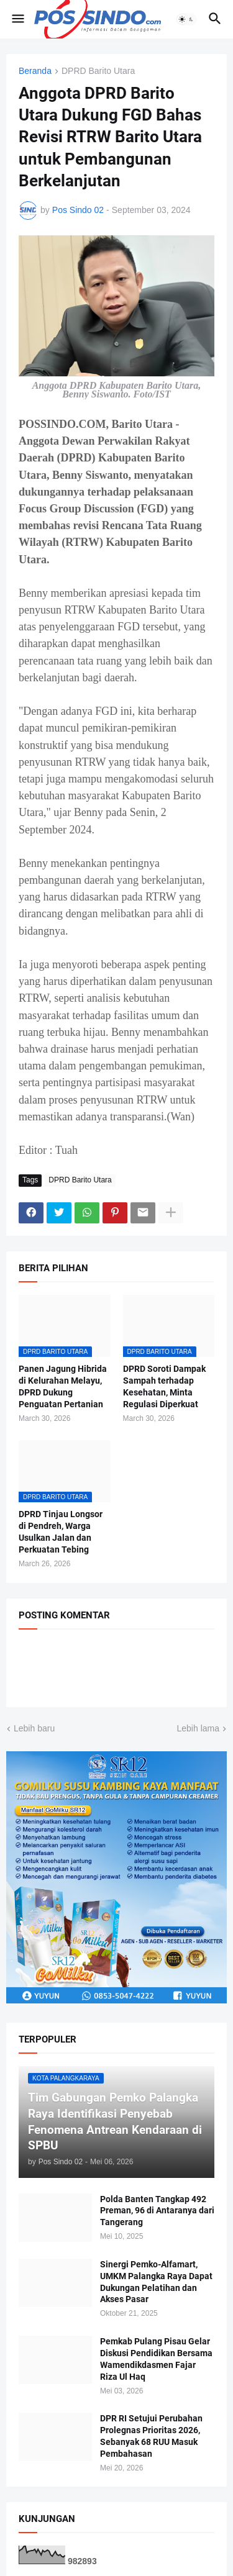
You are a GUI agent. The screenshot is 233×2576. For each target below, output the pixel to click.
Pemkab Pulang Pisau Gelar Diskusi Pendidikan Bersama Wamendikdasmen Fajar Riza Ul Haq (156, 2359)
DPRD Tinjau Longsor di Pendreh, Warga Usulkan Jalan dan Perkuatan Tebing (61, 1531)
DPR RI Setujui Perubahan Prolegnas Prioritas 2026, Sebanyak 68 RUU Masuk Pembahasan (151, 2436)
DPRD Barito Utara (98, 71)
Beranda (35, 71)
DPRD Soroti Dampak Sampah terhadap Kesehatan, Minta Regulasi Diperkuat (164, 1386)
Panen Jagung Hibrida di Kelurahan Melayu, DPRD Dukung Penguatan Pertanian (63, 1386)
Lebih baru (34, 1728)
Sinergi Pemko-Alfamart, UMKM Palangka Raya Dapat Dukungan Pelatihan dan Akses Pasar (156, 2282)
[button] (17, 19)
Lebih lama (198, 1728)
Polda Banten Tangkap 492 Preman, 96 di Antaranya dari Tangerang (157, 2211)
